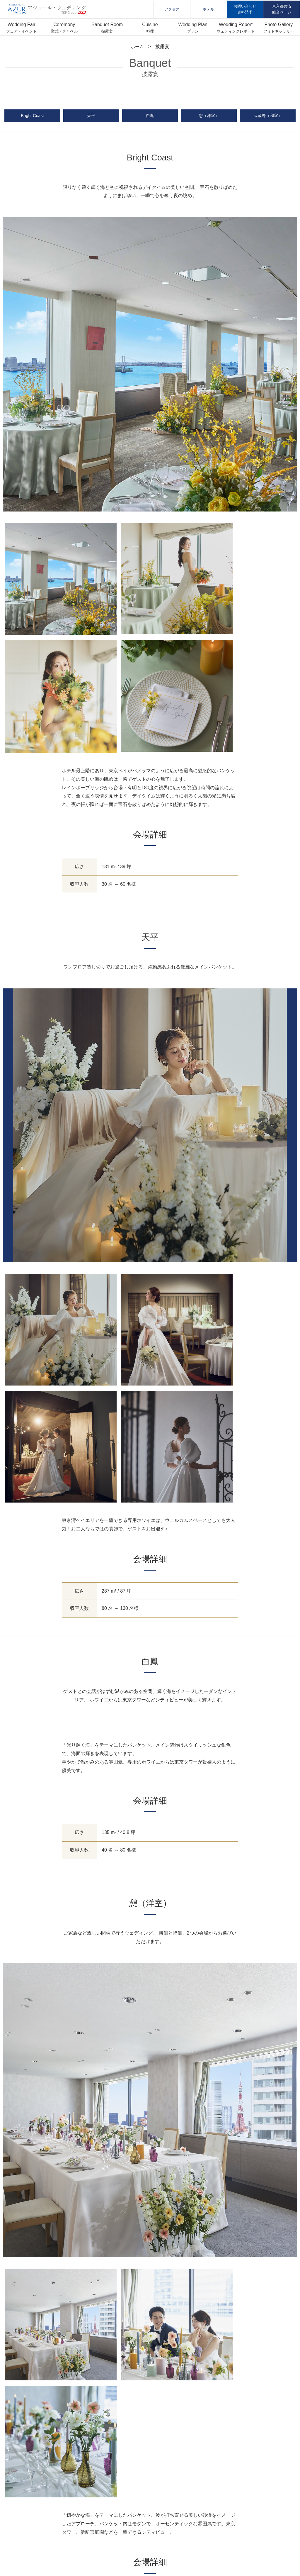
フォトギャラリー (278, 31)
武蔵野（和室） (267, 116)
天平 (91, 116)
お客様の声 (160, 2474)
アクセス (172, 9)
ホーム (137, 46)
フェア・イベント (21, 31)
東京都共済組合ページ (281, 9)
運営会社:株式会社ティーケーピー (150, 2527)
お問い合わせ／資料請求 (266, 2474)
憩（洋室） (209, 116)
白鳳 (150, 116)
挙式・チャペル (64, 31)
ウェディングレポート (236, 31)
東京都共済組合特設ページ (150, 2544)
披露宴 (107, 31)
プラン (193, 31)
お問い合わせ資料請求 (244, 9)
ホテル (208, 9)
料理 (150, 31)
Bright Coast (32, 116)
